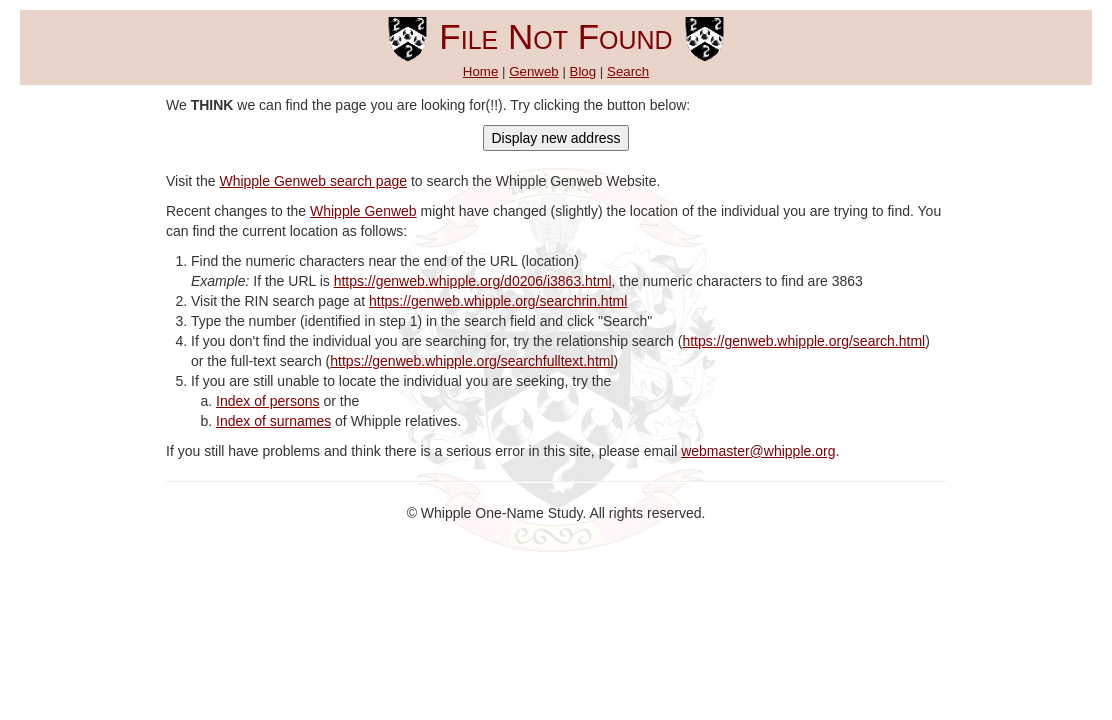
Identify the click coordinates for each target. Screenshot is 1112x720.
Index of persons (268, 401)
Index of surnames (273, 421)
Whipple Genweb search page (313, 181)
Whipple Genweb (363, 211)
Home (480, 71)
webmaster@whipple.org (758, 451)
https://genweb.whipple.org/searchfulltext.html (471, 361)
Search (628, 71)
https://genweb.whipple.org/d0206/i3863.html (473, 281)
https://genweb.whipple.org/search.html (803, 341)
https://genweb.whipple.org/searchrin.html (498, 301)
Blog (583, 71)
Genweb (534, 71)
